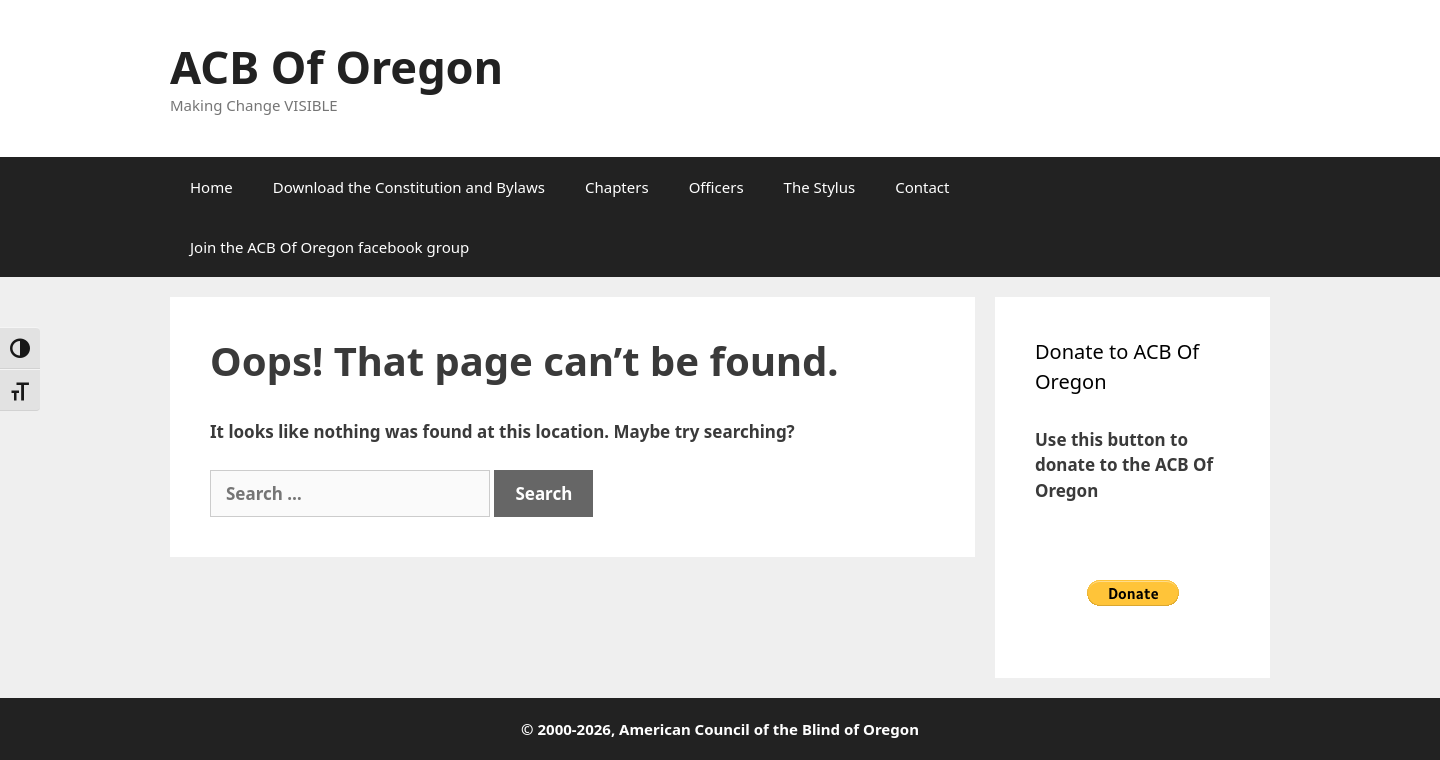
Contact (922, 187)
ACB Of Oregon (336, 66)
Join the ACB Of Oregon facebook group (329, 247)
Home (211, 187)
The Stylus (820, 187)
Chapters (617, 187)
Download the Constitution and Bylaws (409, 187)
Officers (716, 187)
